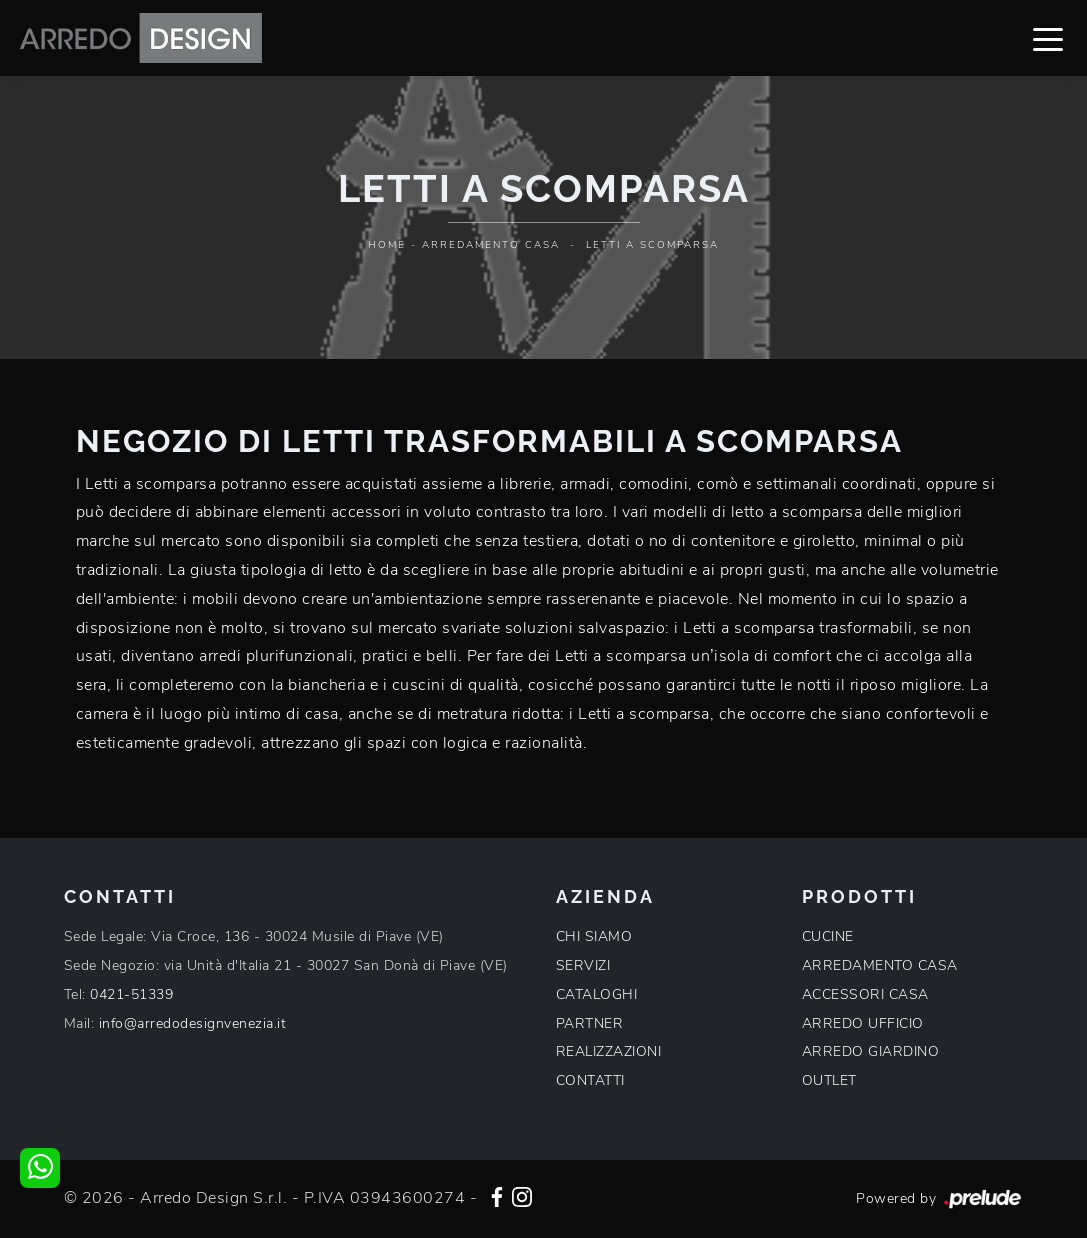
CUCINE (828, 936)
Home (387, 245)
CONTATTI (590, 1080)
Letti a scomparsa (652, 245)
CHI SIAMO (594, 936)
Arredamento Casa (491, 245)
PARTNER (590, 1023)
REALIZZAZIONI (609, 1051)
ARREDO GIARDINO (871, 1051)
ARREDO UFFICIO (863, 1023)
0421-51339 (131, 994)
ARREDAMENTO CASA (880, 965)
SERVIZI (583, 965)
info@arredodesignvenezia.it (193, 1023)
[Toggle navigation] (1048, 38)
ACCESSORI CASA (865, 994)
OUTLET (829, 1080)
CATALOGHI (597, 994)
